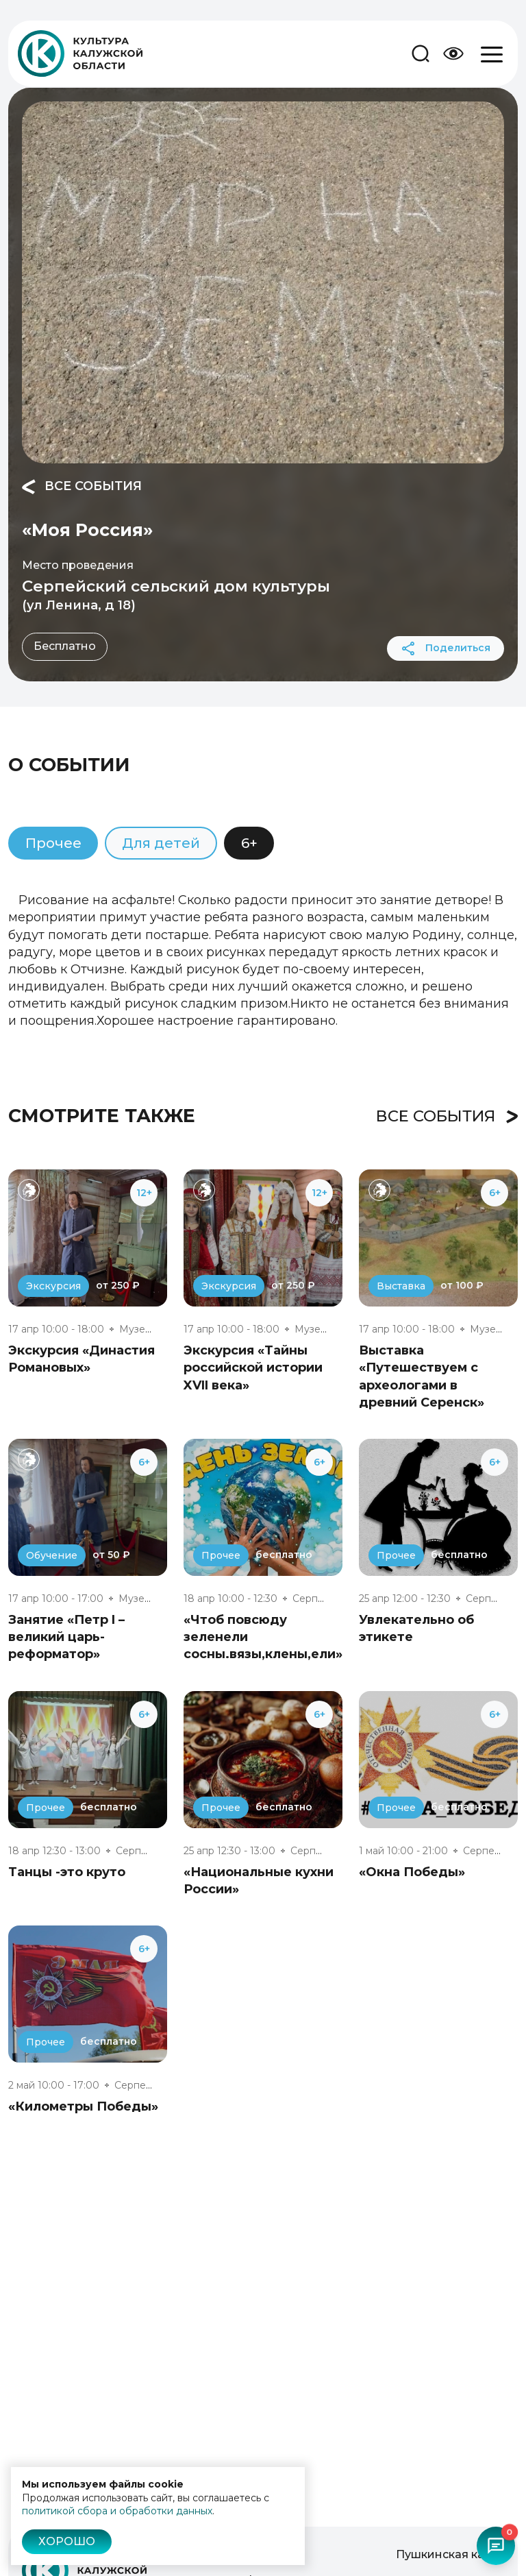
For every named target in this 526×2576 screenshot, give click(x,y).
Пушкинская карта (450, 2554)
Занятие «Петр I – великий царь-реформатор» (66, 1637)
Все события (82, 486)
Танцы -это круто (66, 1872)
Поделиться (445, 648)
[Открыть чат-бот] (496, 2546)
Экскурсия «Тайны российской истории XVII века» (253, 1367)
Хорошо (66, 2541)
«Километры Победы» (83, 2106)
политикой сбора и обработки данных (117, 2511)
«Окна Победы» (412, 1872)
